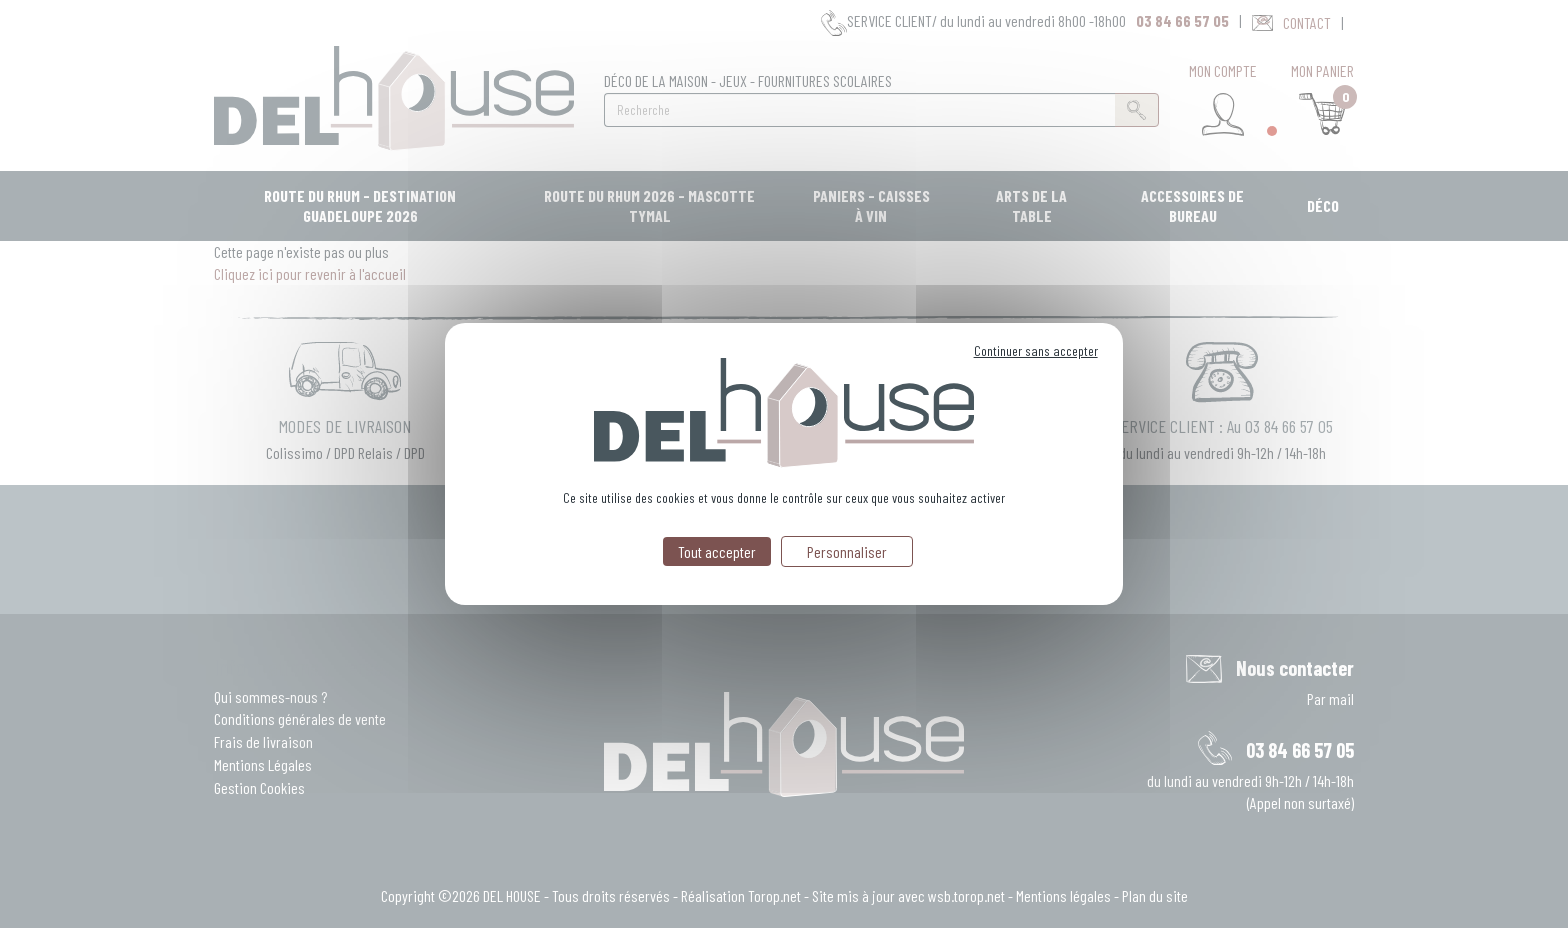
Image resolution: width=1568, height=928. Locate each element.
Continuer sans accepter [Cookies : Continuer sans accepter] (1036, 350)
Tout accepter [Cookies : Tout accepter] (717, 551)
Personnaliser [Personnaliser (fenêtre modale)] (847, 551)
